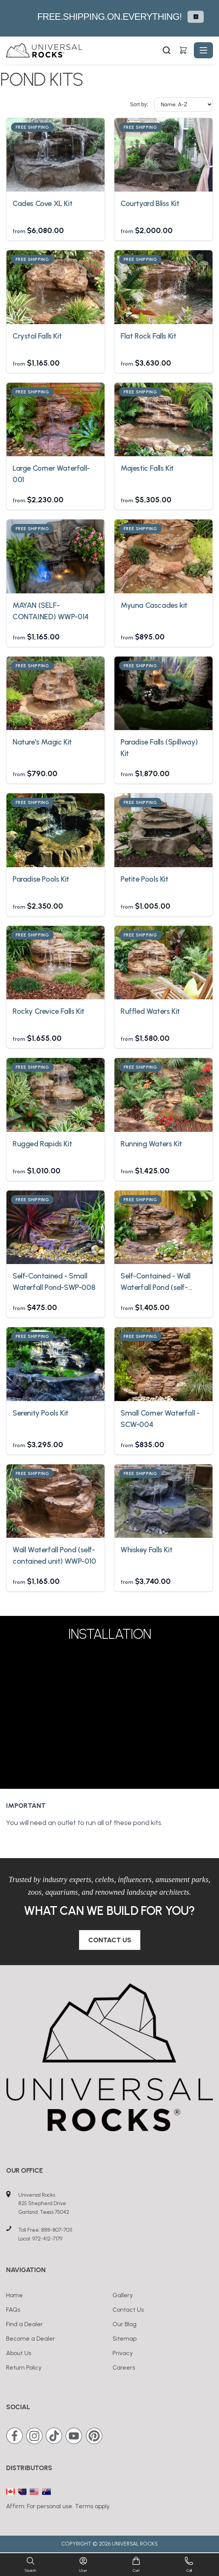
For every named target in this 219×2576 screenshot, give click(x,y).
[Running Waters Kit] (163, 1095)
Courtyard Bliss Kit (150, 203)
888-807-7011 (56, 2230)
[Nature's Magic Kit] (55, 693)
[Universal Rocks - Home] (83, 50)
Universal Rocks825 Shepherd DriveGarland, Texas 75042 (43, 2204)
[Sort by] (183, 104)
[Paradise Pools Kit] (55, 830)
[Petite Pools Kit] (163, 830)
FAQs (13, 2309)
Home (14, 2295)
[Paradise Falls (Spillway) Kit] (163, 693)
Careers (124, 2367)
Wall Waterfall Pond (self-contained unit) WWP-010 (54, 1555)
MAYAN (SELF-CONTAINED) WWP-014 (51, 611)
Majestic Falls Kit (147, 468)
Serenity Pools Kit (40, 1412)
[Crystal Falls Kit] (55, 287)
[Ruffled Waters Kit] (163, 963)
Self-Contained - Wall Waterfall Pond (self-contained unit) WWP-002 (163, 1282)
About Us (18, 2353)
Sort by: (139, 104)
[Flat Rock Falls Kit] (163, 287)
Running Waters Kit (151, 1143)
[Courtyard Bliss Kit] (163, 155)
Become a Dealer (30, 2338)
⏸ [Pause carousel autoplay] (195, 16)
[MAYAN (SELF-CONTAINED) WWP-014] (55, 556)
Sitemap (124, 2338)
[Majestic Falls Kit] (163, 420)
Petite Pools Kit (144, 879)
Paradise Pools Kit (41, 879)
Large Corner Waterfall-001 (51, 473)
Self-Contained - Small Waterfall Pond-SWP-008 (54, 1281)
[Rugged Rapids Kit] (55, 1095)
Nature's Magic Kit (42, 741)
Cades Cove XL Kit (42, 203)
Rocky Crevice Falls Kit (48, 1011)
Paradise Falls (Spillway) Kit (159, 747)
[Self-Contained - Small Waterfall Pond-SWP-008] (55, 1227)
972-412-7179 (47, 2239)
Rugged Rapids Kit (42, 1143)
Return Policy (23, 2367)
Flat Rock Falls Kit (148, 335)
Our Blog (124, 2324)
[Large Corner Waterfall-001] (55, 420)
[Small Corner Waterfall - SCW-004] (163, 1364)
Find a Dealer (24, 2324)
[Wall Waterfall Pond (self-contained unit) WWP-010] (55, 1501)
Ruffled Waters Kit (150, 1011)
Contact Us (109, 1940)
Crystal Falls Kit (37, 335)
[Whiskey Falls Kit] (163, 1501)
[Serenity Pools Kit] (55, 1364)
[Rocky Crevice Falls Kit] (55, 963)
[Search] (166, 50)
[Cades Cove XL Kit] (55, 155)
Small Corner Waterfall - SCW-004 (160, 1418)
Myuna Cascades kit (154, 605)
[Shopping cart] (183, 50)
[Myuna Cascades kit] (163, 556)
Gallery (123, 2295)
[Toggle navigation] (203, 50)
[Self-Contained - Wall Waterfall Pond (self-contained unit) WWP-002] (163, 1227)
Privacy (123, 2353)
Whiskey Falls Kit (146, 1549)
